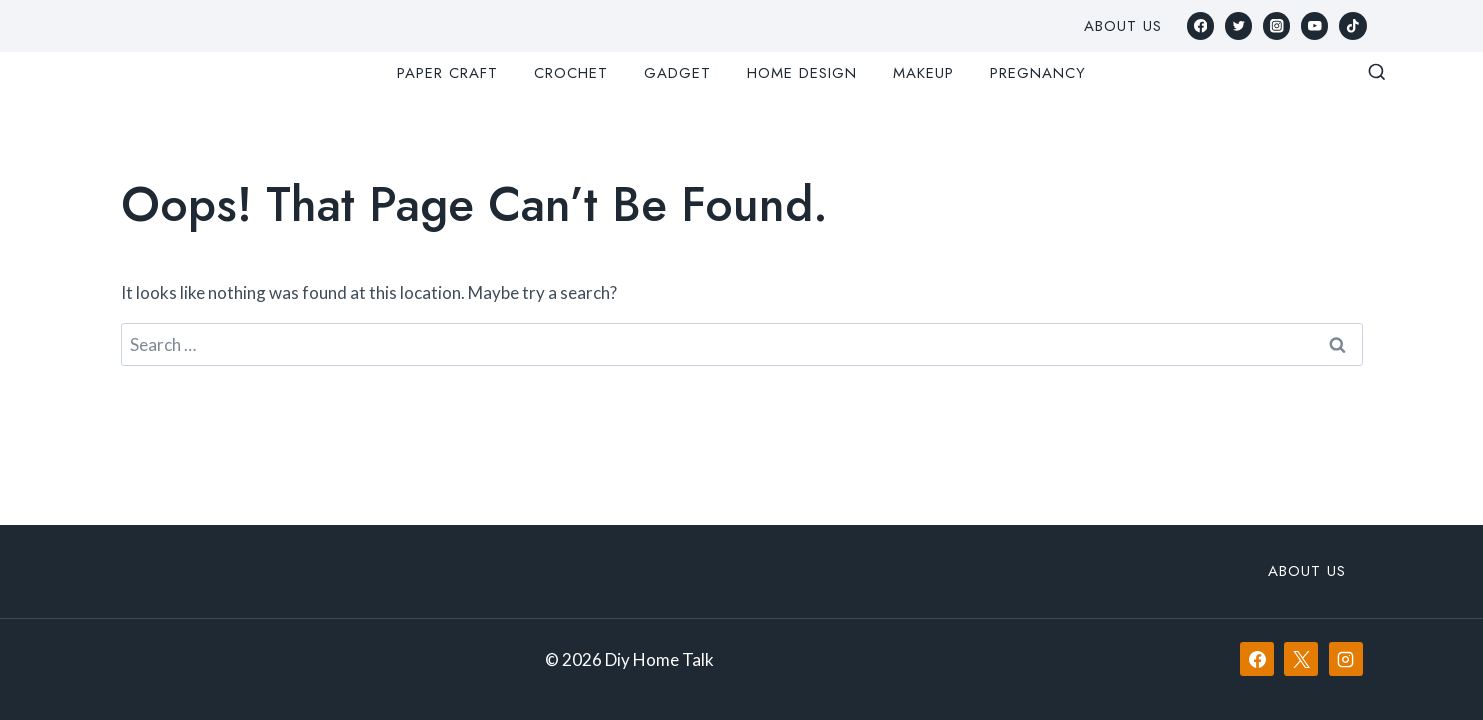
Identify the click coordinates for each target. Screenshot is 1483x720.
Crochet (571, 73)
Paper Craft (447, 73)
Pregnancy (1038, 73)
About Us (1123, 26)
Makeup (923, 73)
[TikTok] (1352, 25)
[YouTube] (1314, 25)
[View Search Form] (1377, 73)
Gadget (677, 73)
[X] (1301, 659)
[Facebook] (1200, 25)
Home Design (802, 73)
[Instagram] (1276, 25)
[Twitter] (1238, 25)
